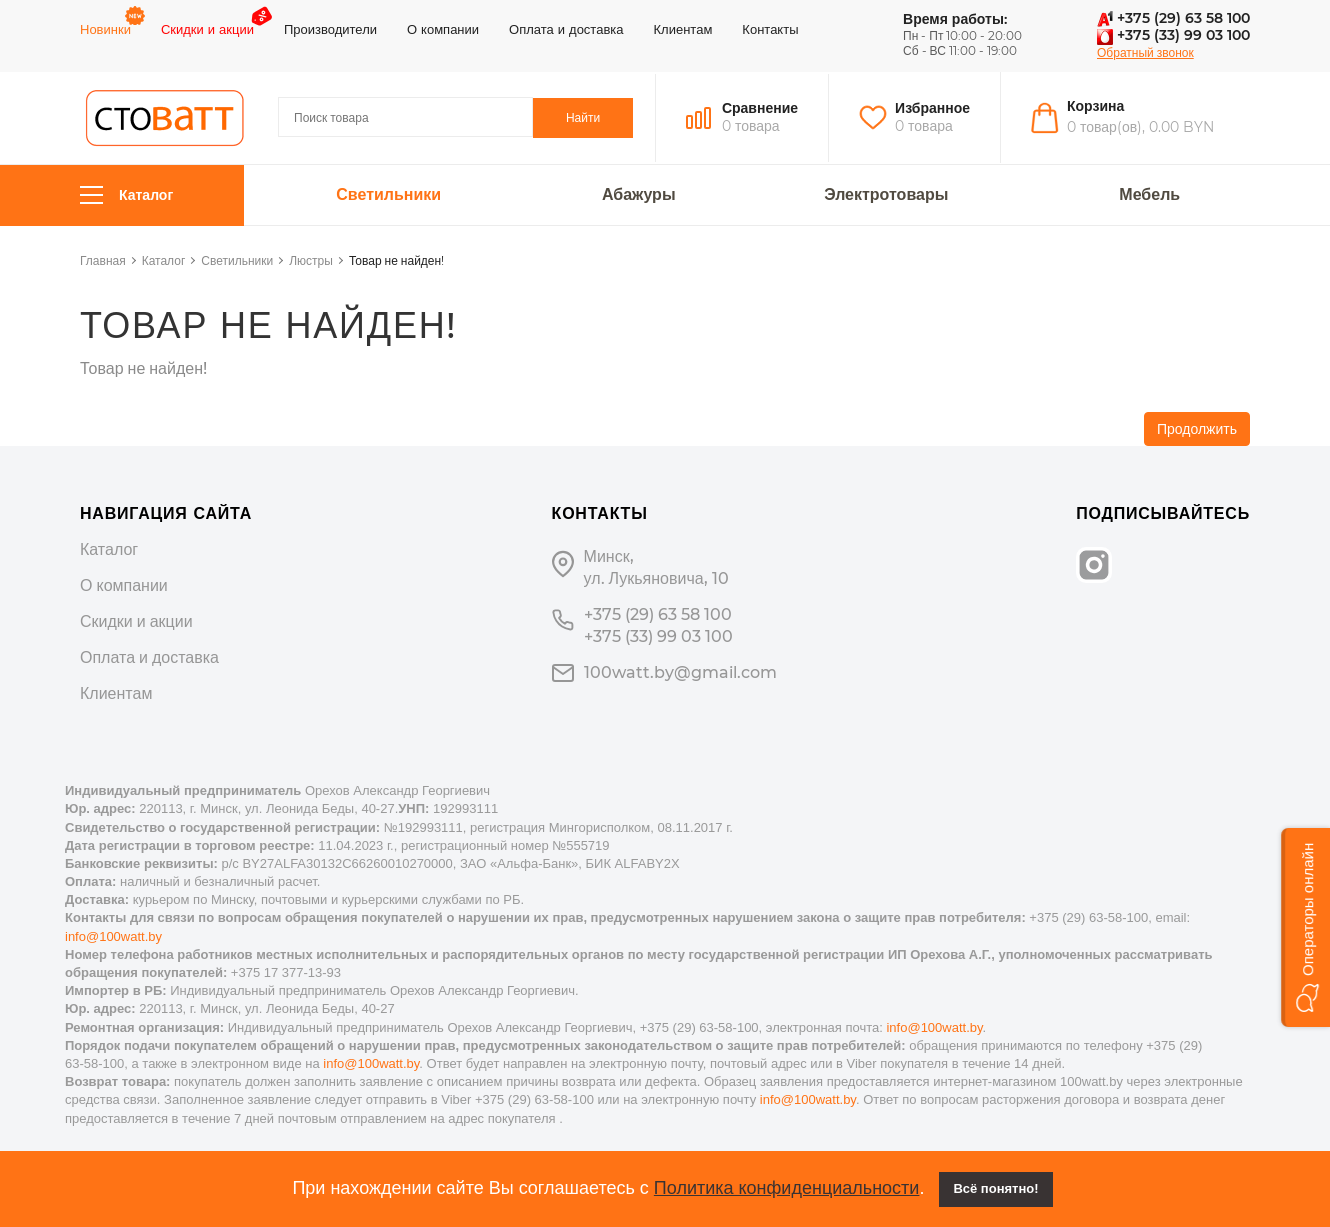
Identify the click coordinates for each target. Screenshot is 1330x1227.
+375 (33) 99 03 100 (1173, 35)
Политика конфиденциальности (787, 1188)
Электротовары (886, 195)
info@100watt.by (113, 936)
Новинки (105, 29)
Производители (330, 29)
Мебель (1149, 195)
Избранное (932, 108)
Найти (583, 117)
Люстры (311, 260)
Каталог (126, 195)
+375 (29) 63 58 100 (1173, 18)
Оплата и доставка (566, 29)
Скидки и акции (207, 29)
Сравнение (760, 108)
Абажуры (639, 195)
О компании (443, 29)
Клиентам (683, 29)
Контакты (770, 29)
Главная (103, 260)
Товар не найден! (396, 260)
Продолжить (1197, 429)
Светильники (388, 195)
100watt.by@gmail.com (680, 672)
